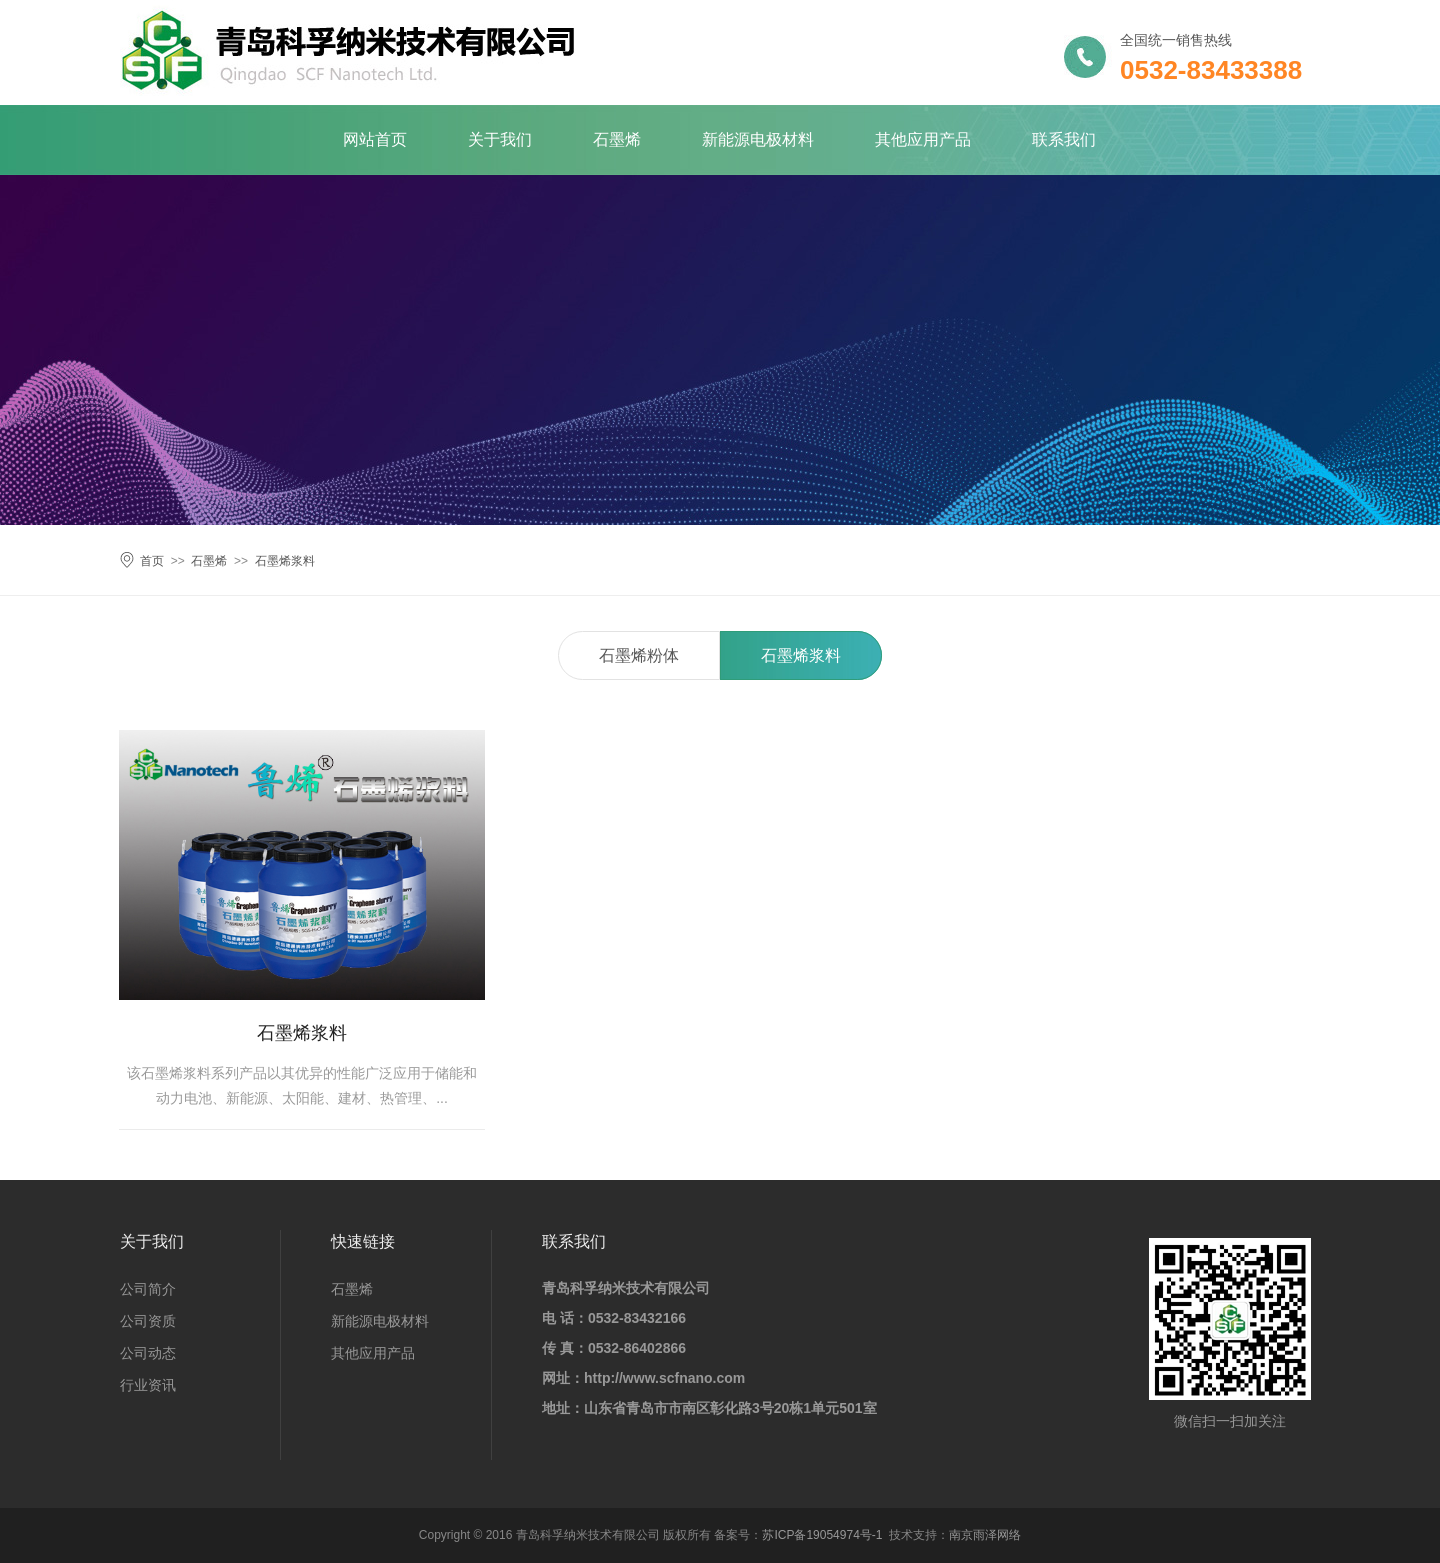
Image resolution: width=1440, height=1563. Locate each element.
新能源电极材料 (758, 139)
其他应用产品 (923, 139)
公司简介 (148, 1289)
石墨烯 (617, 139)
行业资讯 (148, 1385)
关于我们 (500, 139)
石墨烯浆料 (285, 561)
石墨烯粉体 (639, 655)
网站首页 (375, 139)
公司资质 (148, 1321)
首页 (152, 561)
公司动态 (148, 1353)
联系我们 (1064, 139)
